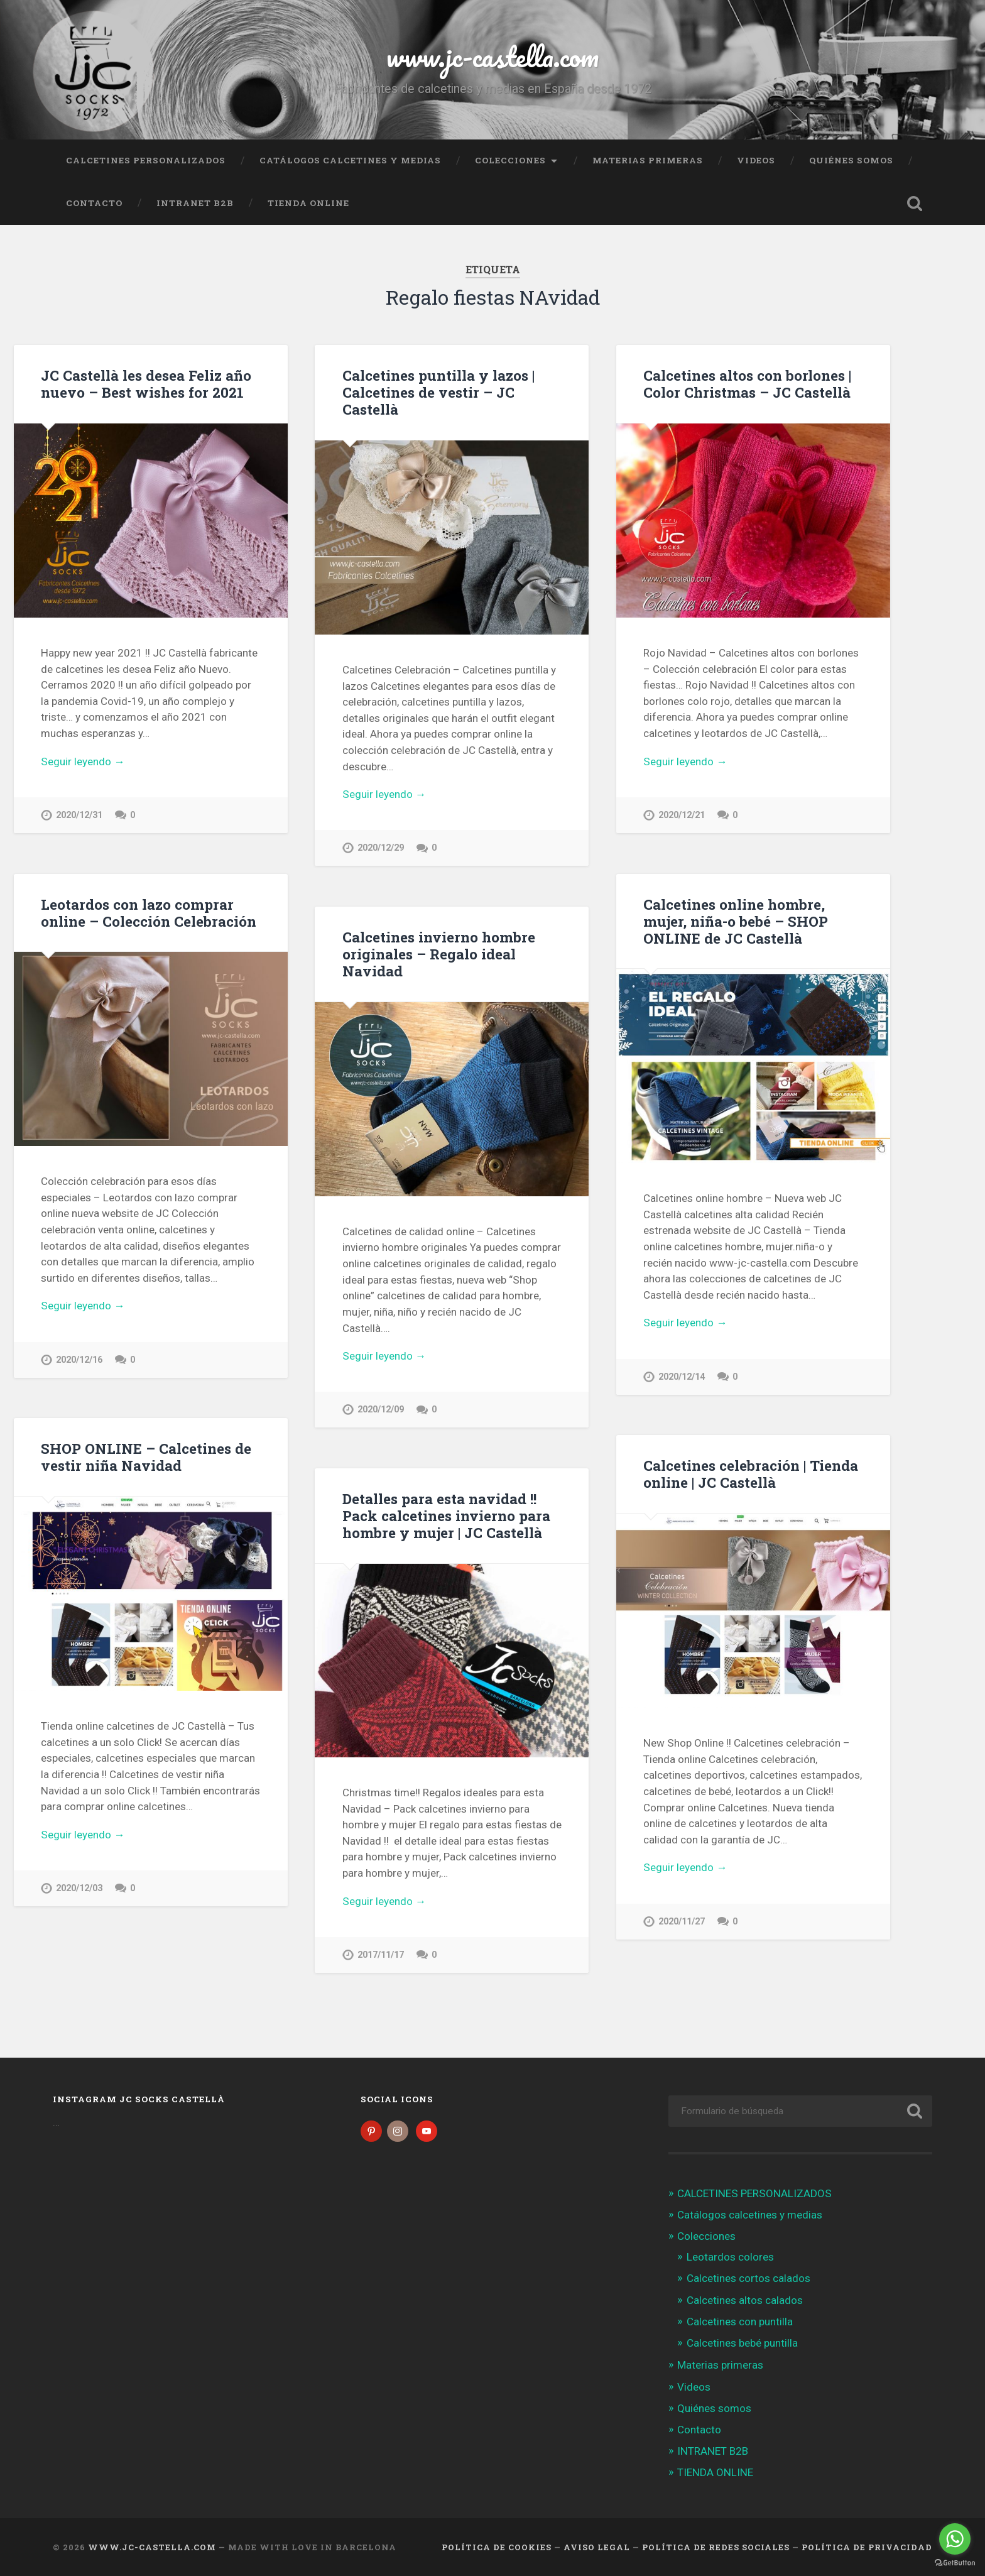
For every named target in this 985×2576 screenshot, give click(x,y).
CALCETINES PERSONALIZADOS (146, 160)
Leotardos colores (730, 2257)
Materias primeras (647, 160)
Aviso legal (596, 2547)
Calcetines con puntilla (740, 2321)
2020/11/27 (681, 1921)
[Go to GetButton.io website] (955, 2563)
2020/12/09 (380, 1409)
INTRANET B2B (195, 203)
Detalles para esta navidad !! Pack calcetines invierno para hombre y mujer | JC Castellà (446, 1515)
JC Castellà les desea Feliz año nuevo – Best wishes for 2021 (146, 383)
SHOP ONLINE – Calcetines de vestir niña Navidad (146, 1457)
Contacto (94, 203)
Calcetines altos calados (745, 2300)
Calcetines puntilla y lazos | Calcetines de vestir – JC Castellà (438, 392)
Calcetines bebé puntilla (742, 2343)
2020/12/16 (79, 1360)
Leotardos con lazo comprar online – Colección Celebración (148, 913)
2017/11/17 (380, 1955)
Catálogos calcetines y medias (350, 160)
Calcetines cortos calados (748, 2278)
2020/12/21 (681, 815)
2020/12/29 (380, 848)
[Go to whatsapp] (955, 2539)
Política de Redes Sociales (716, 2547)
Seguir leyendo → (82, 761)
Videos (756, 160)
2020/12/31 (79, 815)
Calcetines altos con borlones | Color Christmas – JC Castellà (747, 383)
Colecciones (510, 160)
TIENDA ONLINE (308, 203)
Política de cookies (497, 2547)
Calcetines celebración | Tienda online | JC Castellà (750, 1474)
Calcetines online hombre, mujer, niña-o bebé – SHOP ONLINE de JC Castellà (735, 921)
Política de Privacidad (867, 2547)
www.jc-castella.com (492, 56)
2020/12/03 (79, 1888)
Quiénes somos (851, 160)
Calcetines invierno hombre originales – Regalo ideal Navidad (438, 953)
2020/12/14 (681, 1377)
